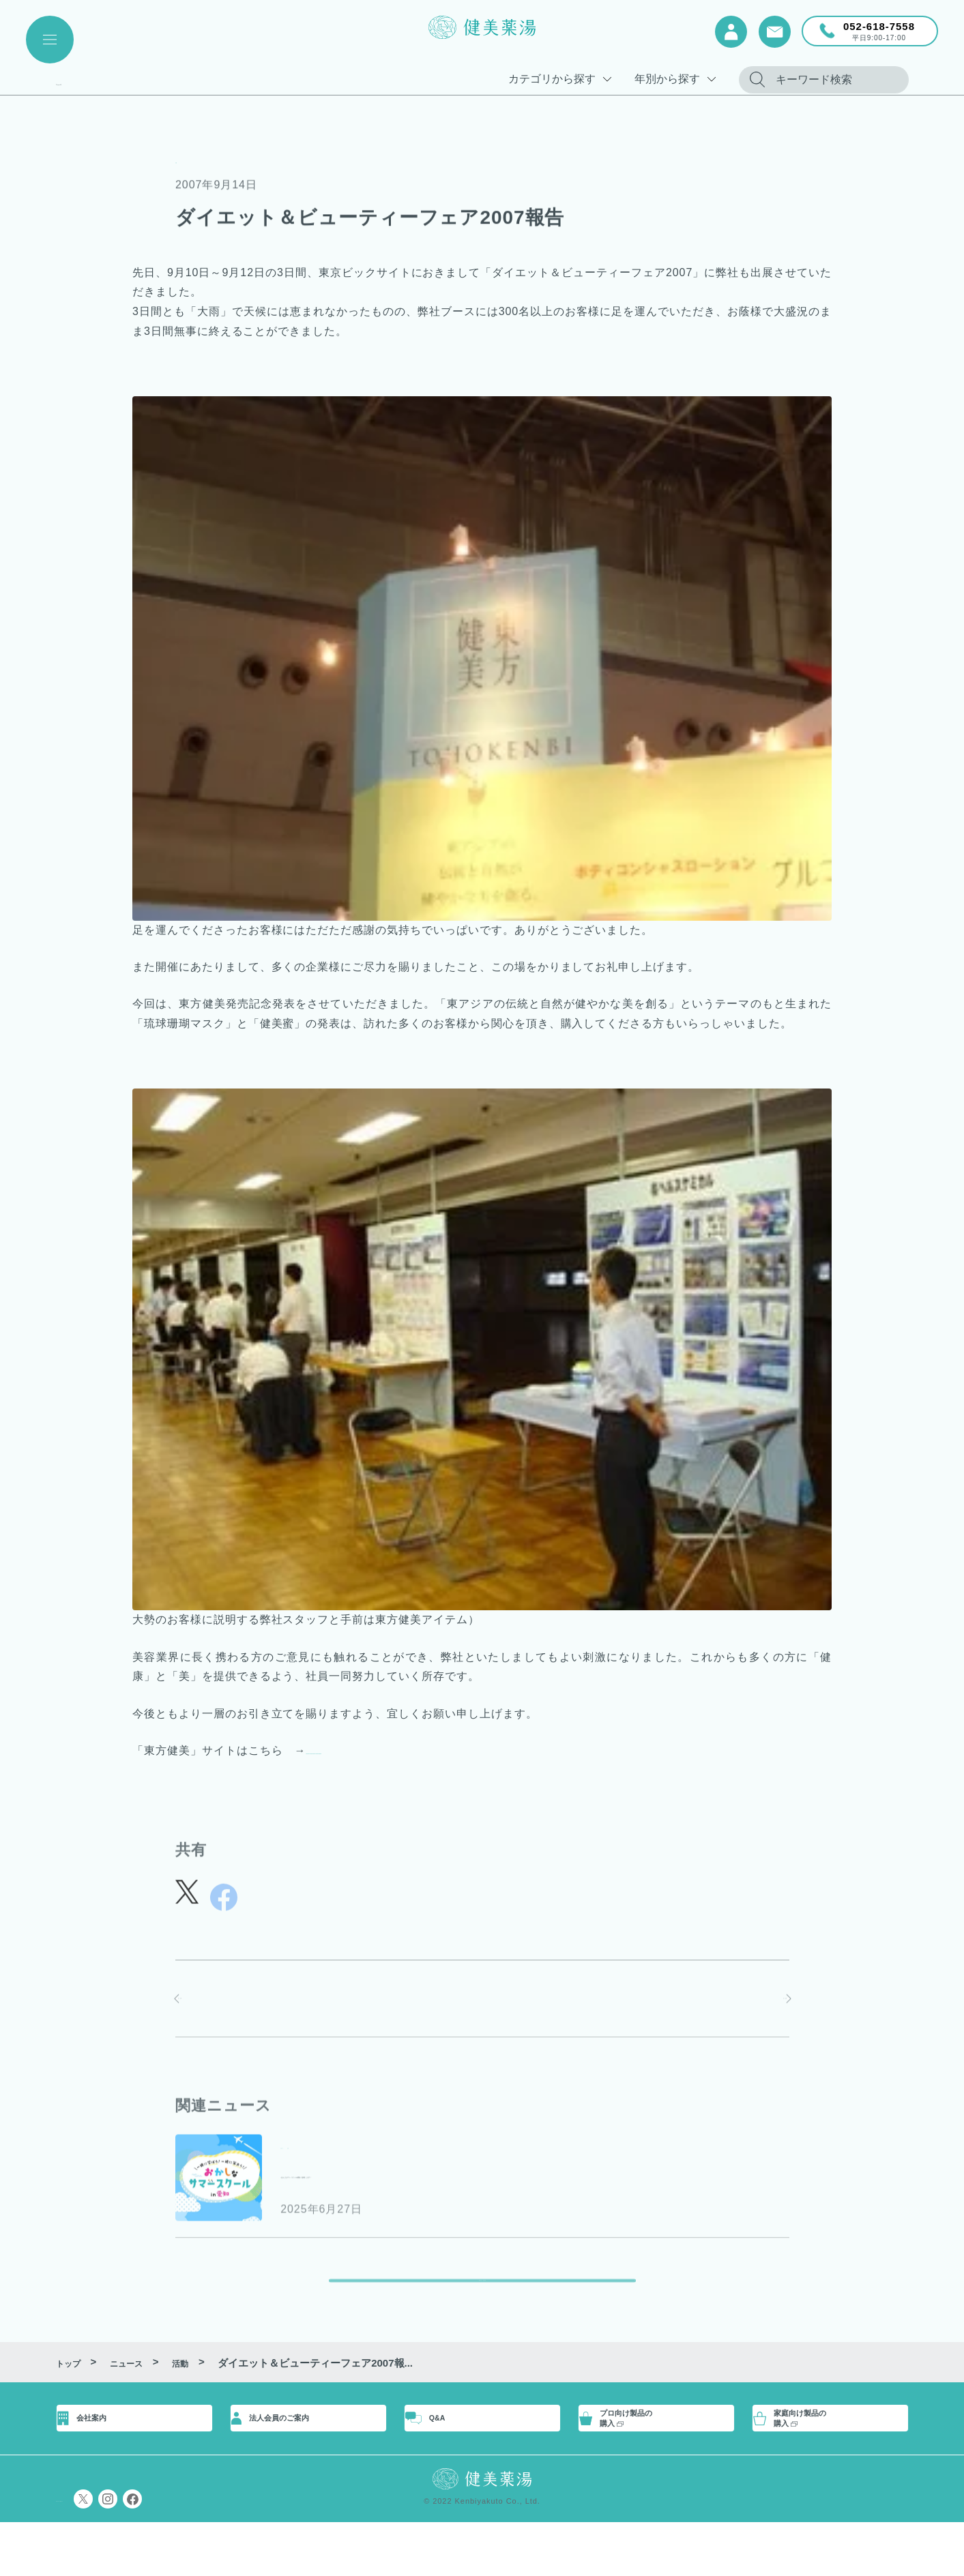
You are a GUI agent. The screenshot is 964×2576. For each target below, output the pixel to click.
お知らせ (303, 2150)
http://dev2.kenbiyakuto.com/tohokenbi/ (413, 1750)
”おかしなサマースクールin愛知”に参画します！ (457, 2178)
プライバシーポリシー (107, 2552)
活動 (187, 159)
